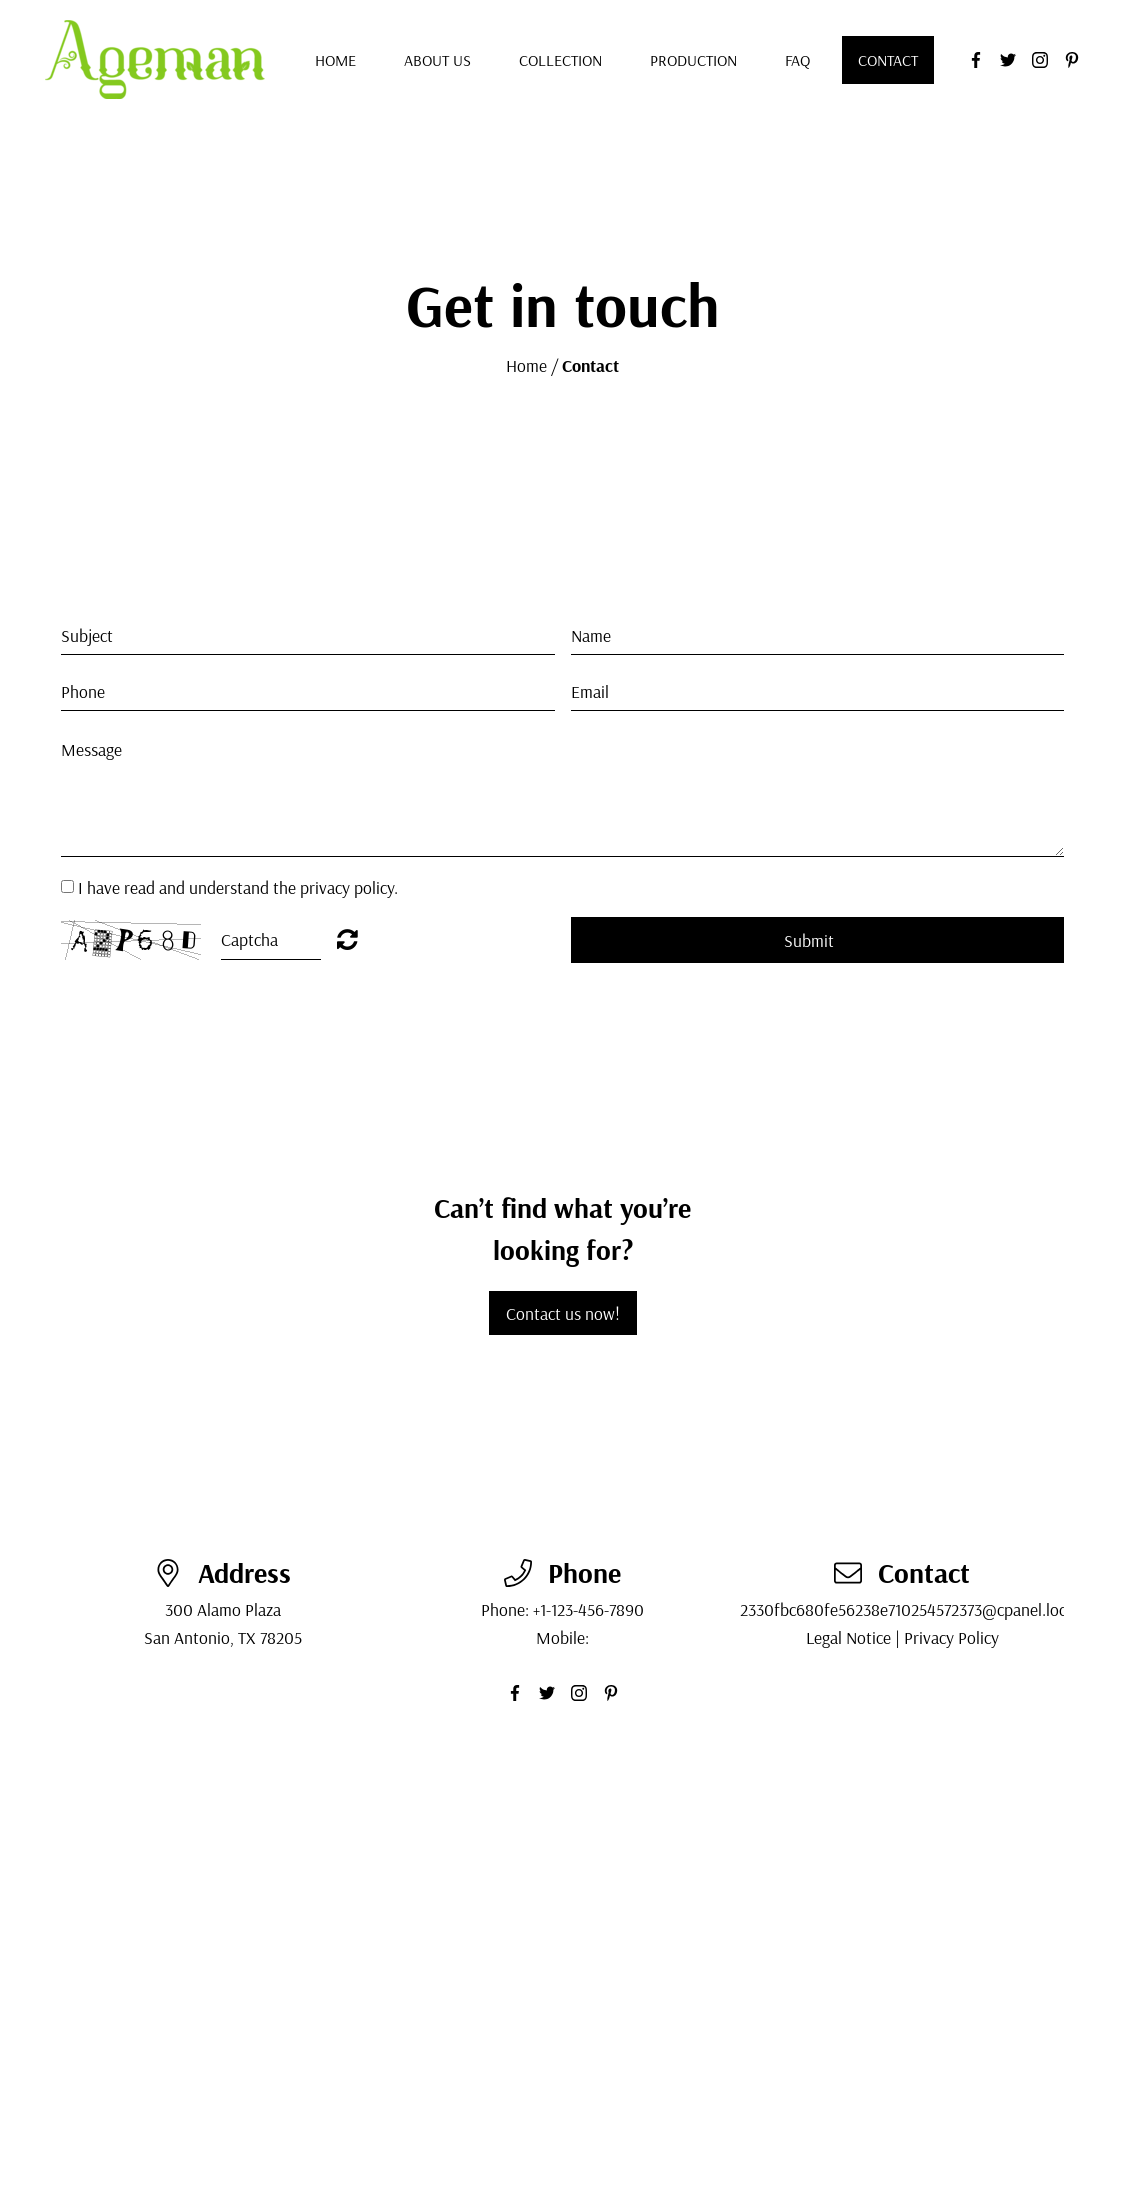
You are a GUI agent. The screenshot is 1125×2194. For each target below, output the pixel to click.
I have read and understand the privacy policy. (238, 887)
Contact (888, 60)
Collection (560, 60)
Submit (809, 940)
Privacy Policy (951, 1637)
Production (693, 60)
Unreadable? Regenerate (347, 939)
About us (437, 60)
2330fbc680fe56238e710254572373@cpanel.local (909, 1609)
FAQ (797, 60)
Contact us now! (563, 1313)
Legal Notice (848, 1637)
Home (335, 60)
